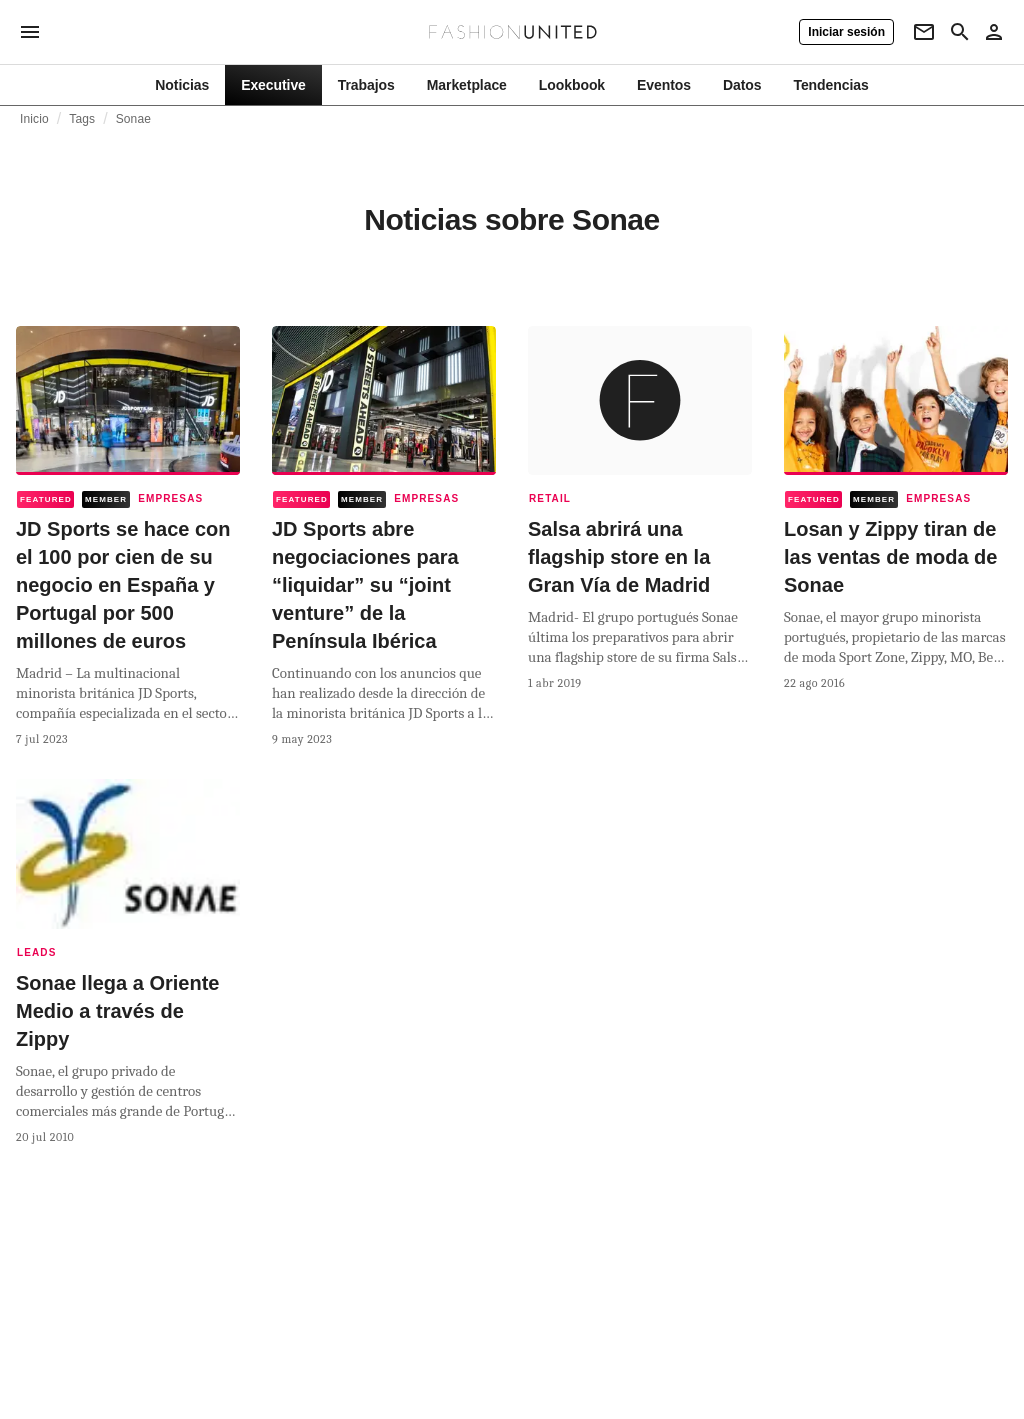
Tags (82, 119)
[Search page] (960, 32)
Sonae (133, 119)
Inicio (34, 119)
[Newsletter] (924, 32)
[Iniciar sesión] (846, 32)
